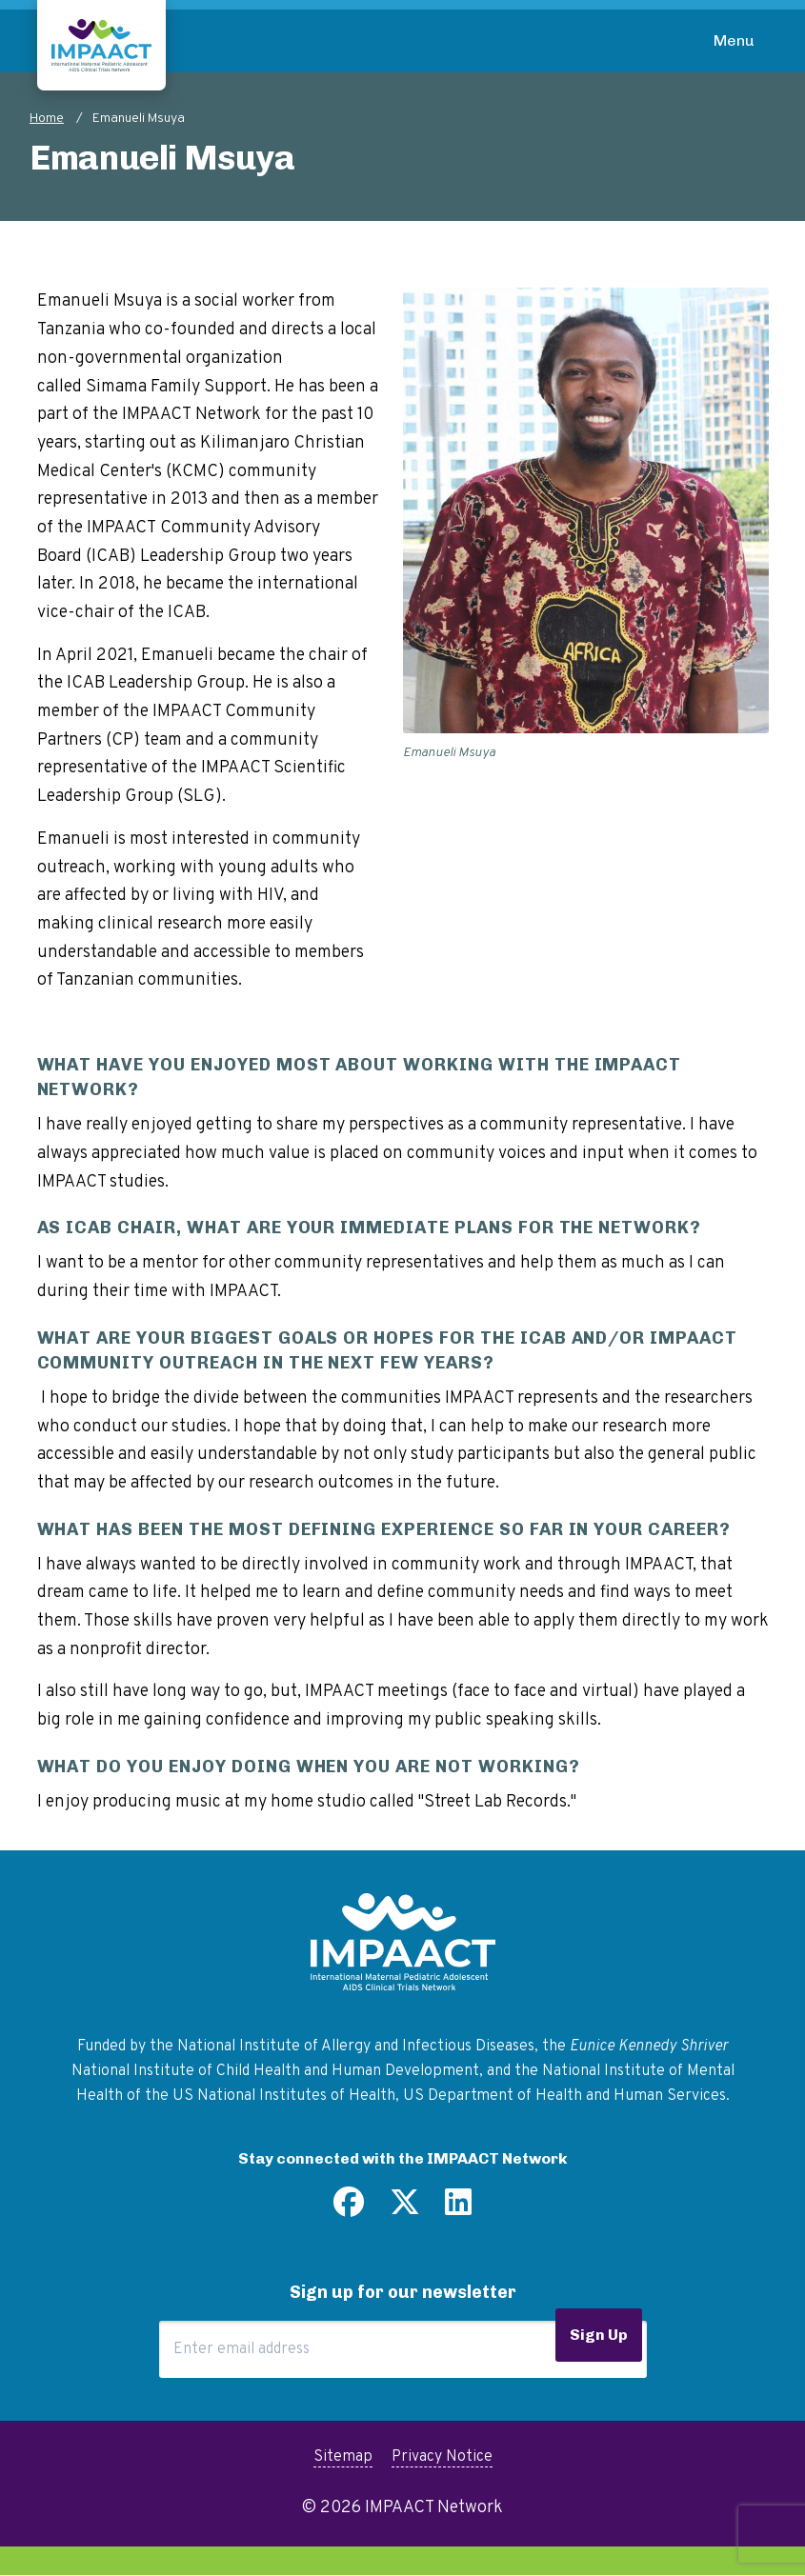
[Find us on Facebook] (348, 2209)
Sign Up (599, 2335)
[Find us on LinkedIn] (458, 2209)
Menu (734, 40)
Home (47, 118)
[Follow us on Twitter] (405, 2209)
